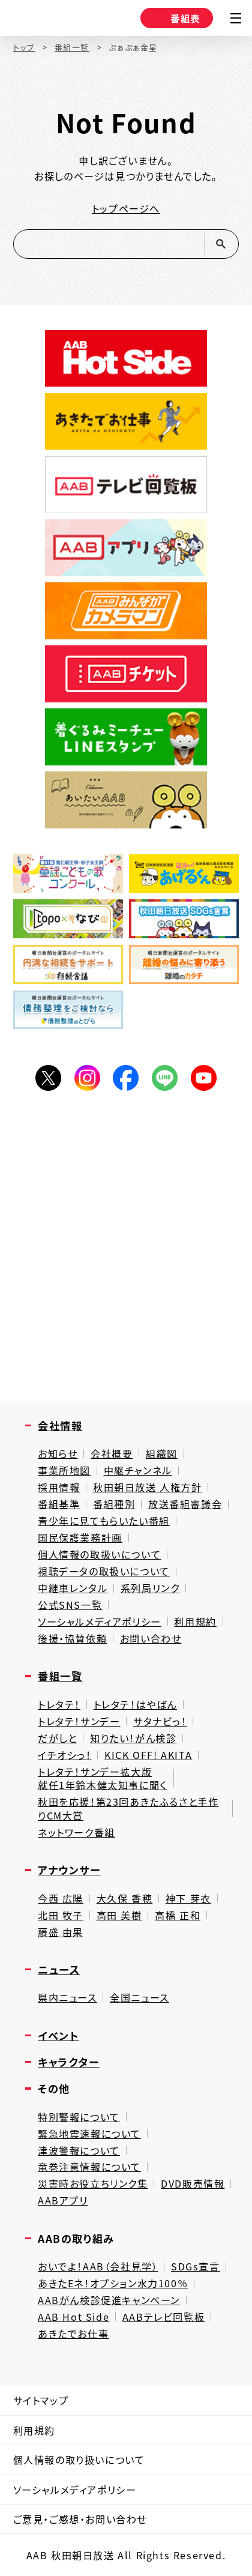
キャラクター (69, 2062)
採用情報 (59, 1487)
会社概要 (112, 1454)
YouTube (204, 1078)
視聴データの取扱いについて (104, 1571)
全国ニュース (139, 1997)
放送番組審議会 (185, 1504)
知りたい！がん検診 (133, 1738)
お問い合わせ (151, 1638)
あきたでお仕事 (73, 2334)
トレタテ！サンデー (79, 1721)
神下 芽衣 (188, 1898)
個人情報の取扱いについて (99, 1554)
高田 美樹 (119, 1915)
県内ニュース (67, 1997)
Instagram (87, 1078)
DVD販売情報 (192, 2184)
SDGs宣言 (195, 2266)
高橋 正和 (177, 1915)
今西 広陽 (60, 1898)
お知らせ (57, 1454)
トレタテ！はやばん (135, 1705)
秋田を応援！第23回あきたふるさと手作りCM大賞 (128, 1808)
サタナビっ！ (160, 1721)
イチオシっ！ (65, 1755)
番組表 (175, 18)
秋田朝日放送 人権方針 (147, 1487)
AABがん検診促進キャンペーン (109, 2300)
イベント (58, 2035)
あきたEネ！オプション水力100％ (113, 2283)
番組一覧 (72, 48)
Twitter (48, 1078)
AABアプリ (63, 2200)
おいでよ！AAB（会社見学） (98, 2266)
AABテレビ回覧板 (163, 2317)
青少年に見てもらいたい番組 (104, 1521)
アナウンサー (69, 1870)
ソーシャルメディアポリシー (99, 1622)
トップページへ (126, 208)
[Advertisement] (126, 1249)
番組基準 (59, 1504)
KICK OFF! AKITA (148, 1755)
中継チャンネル (138, 1470)
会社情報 (60, 1425)
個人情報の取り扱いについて (79, 2459)
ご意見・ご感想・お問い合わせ (80, 2519)
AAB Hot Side (73, 2317)
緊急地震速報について (89, 2134)
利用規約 (195, 1622)
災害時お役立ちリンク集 (93, 2184)
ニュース (59, 1969)
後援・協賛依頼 (72, 1638)
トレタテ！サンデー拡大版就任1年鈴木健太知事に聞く (102, 1778)
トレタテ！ (59, 1705)
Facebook (126, 1078)
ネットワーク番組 (76, 1832)
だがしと (57, 1738)
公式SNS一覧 (70, 1605)
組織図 (162, 1454)
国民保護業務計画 (80, 1538)
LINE (165, 1078)
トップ (24, 48)
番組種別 (114, 1504)
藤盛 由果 (60, 1932)
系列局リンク (150, 1588)
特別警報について (79, 2117)
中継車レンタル (72, 1588)
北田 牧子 (60, 1915)
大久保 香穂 (125, 1898)
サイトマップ (41, 2400)
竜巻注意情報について (89, 2167)
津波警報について (79, 2151)
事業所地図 (64, 1470)
